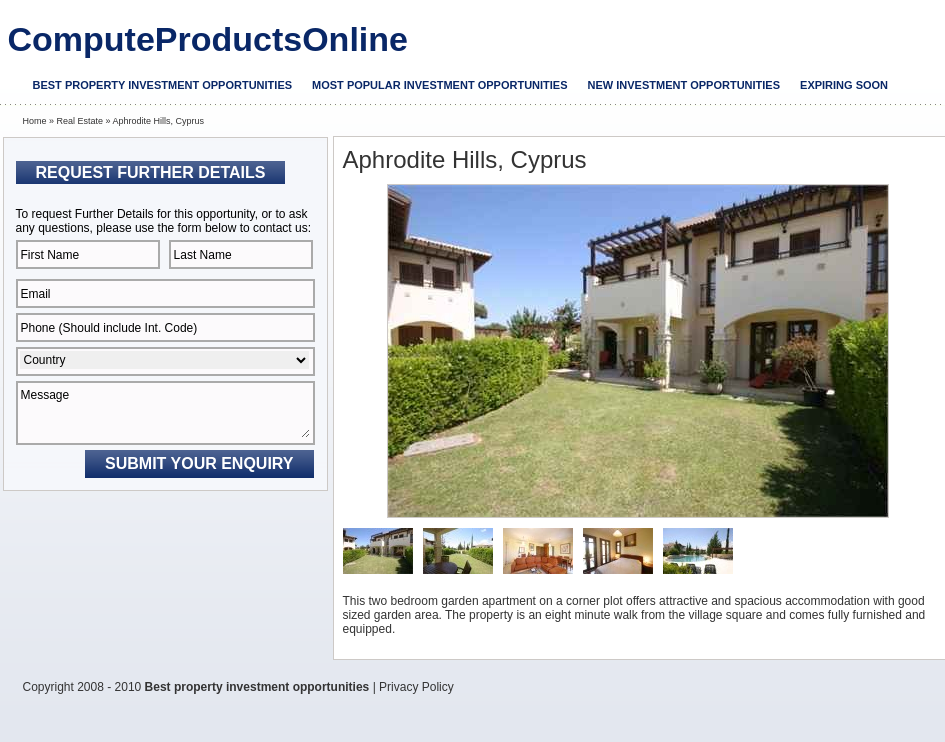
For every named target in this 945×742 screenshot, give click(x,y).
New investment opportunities (684, 85)
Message (165, 413)
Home (35, 121)
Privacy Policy (416, 687)
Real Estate (80, 121)
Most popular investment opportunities (439, 85)
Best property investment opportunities (163, 85)
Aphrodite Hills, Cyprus (159, 121)
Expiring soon (844, 85)
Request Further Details (151, 172)
